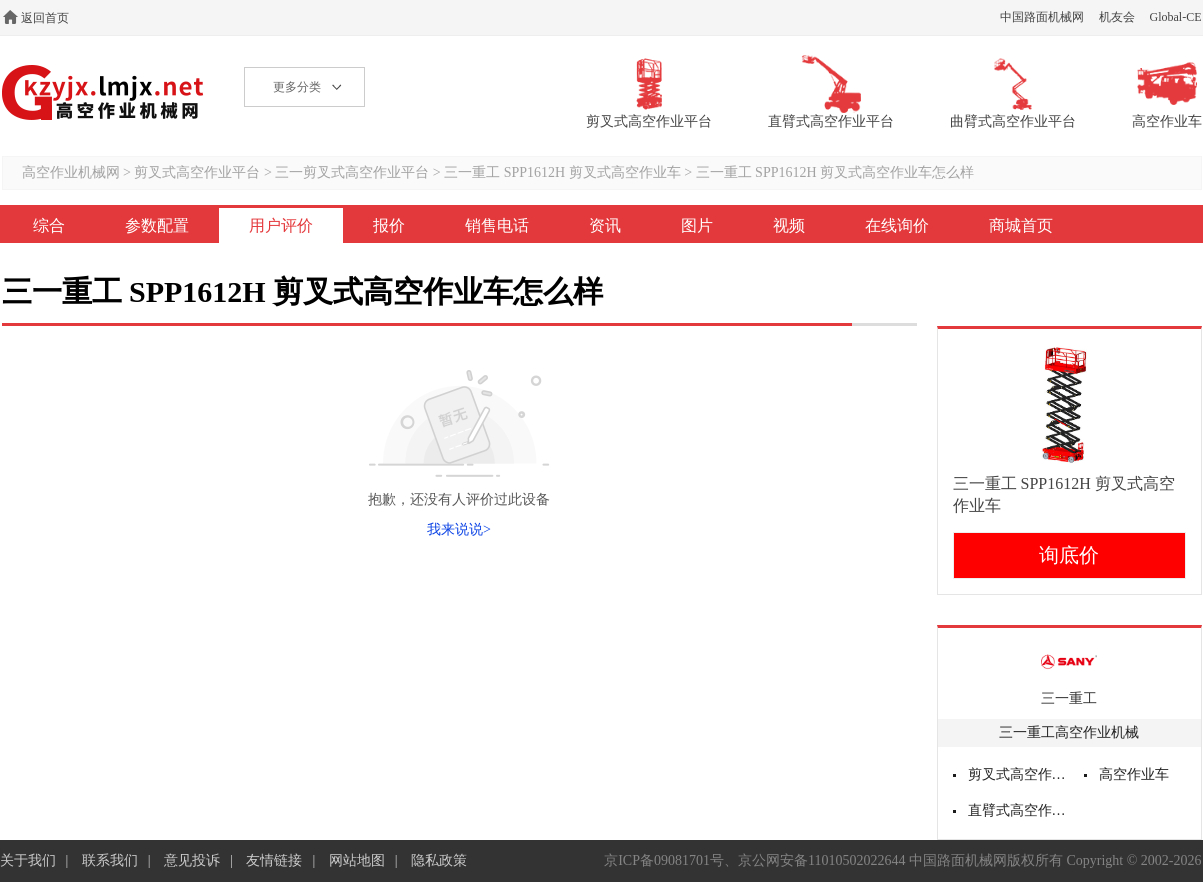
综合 (49, 225)
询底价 (1069, 555)
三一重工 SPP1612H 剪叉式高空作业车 (562, 172)
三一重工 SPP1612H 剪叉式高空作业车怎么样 (835, 172)
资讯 (605, 225)
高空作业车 (1134, 774)
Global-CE (1176, 17)
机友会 (1117, 17)
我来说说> (459, 529)
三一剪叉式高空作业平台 (352, 172)
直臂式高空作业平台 (1019, 810)
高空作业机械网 (103, 92)
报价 (389, 225)
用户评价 (281, 225)
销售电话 (497, 225)
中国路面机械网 (1042, 17)
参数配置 (157, 225)
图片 (697, 225)
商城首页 (1021, 225)
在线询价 (897, 225)
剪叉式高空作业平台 (197, 172)
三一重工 (1069, 698)
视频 (789, 225)
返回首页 (45, 18)
